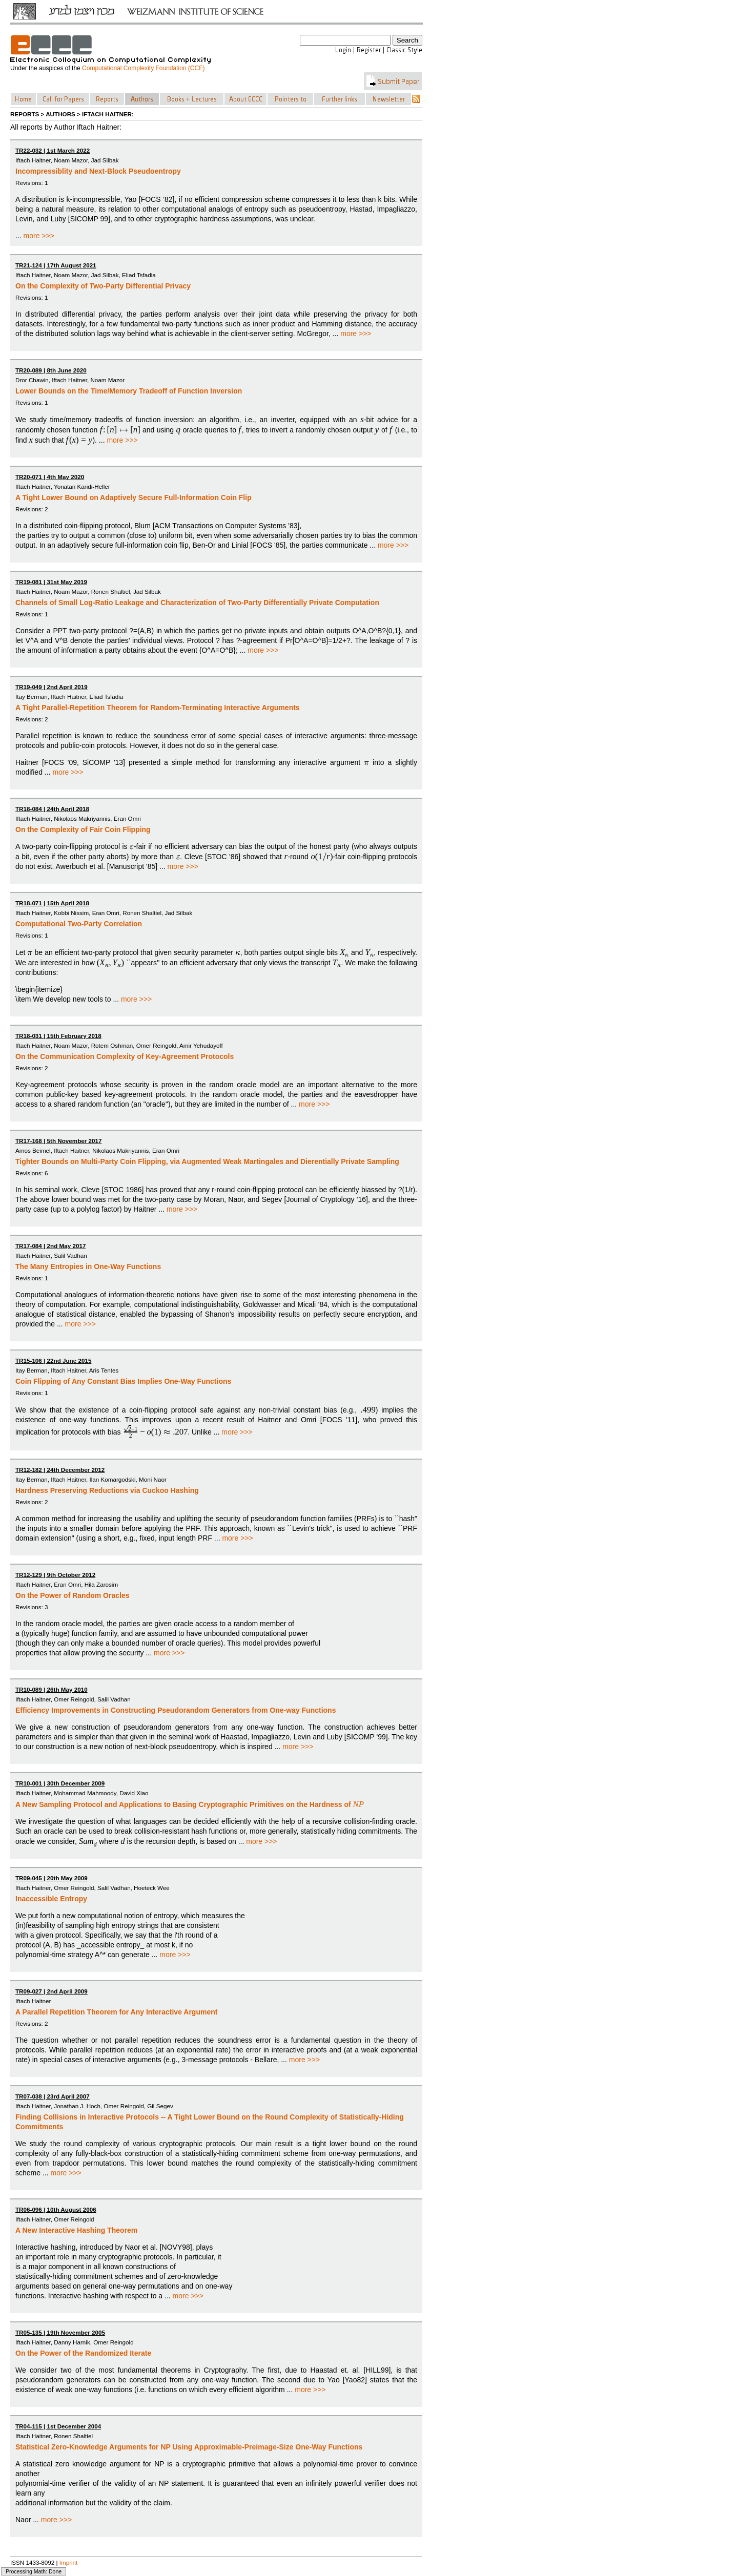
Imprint (68, 2562)
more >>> (39, 236)
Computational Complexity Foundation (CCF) (143, 68)
